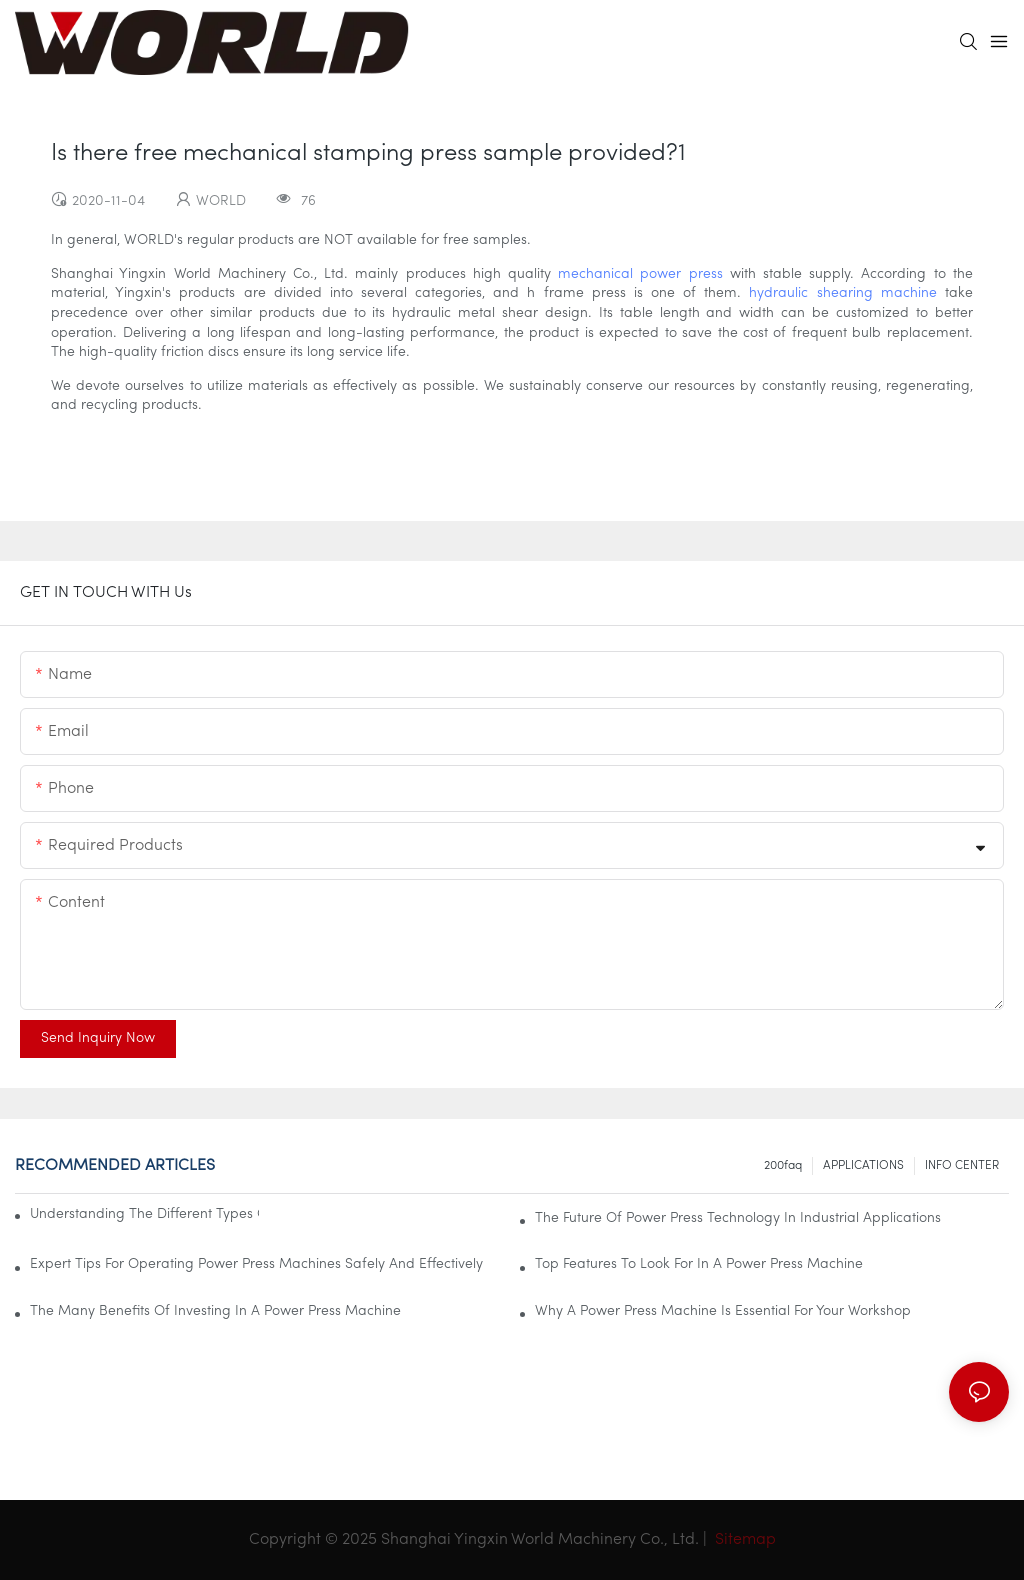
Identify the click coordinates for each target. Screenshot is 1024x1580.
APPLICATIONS (863, 1166)
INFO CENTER (962, 1166)
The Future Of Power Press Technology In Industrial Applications (738, 1218)
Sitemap (743, 1540)
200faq (783, 1166)
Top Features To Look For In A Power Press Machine (699, 1264)
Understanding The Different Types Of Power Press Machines (144, 1214)
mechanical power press (640, 274)
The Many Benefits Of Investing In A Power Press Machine (215, 1311)
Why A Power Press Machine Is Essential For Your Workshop (723, 1311)
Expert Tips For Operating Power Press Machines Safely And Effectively (256, 1264)
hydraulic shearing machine (842, 293)
